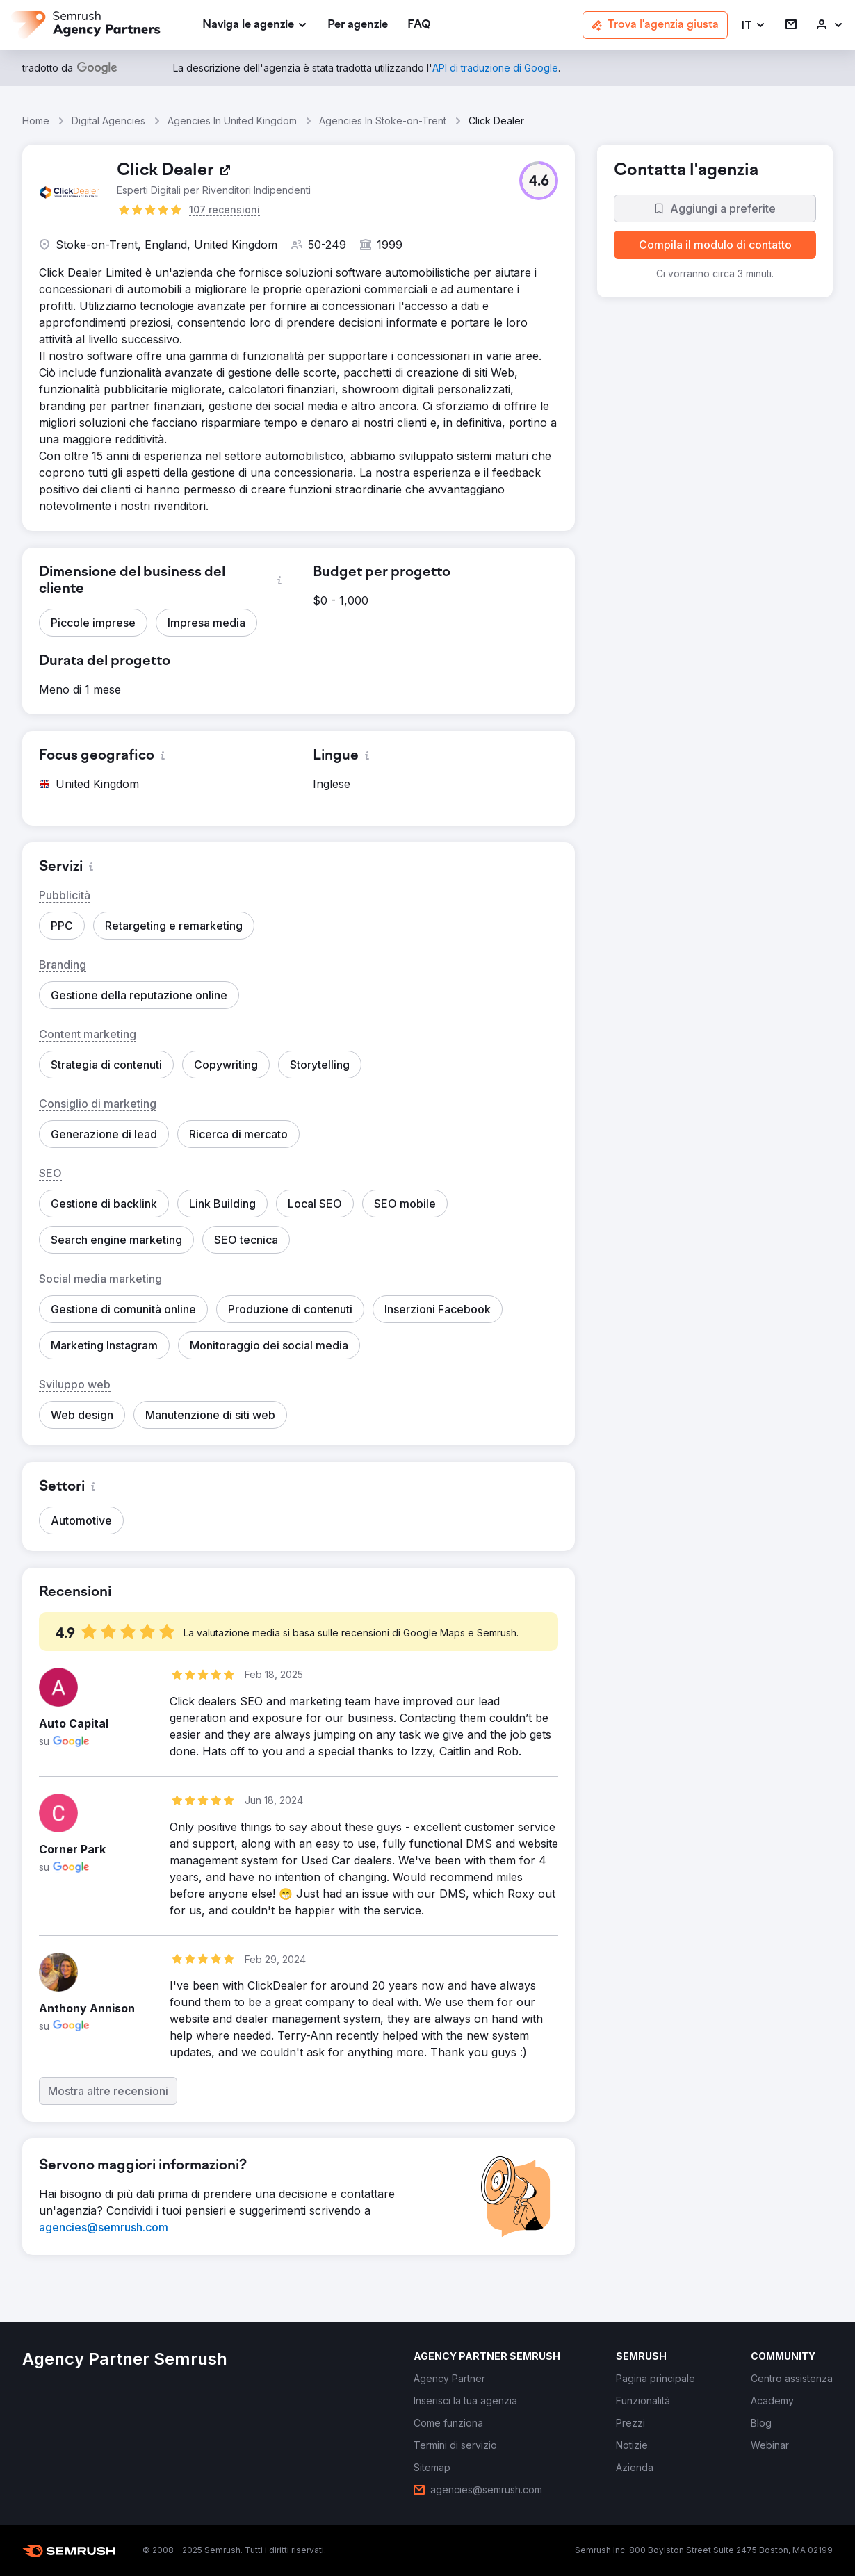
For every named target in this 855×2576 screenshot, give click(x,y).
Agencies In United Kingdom (232, 120)
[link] (357, 25)
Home (35, 120)
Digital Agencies (108, 120)
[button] (754, 25)
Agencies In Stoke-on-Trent (382, 120)
